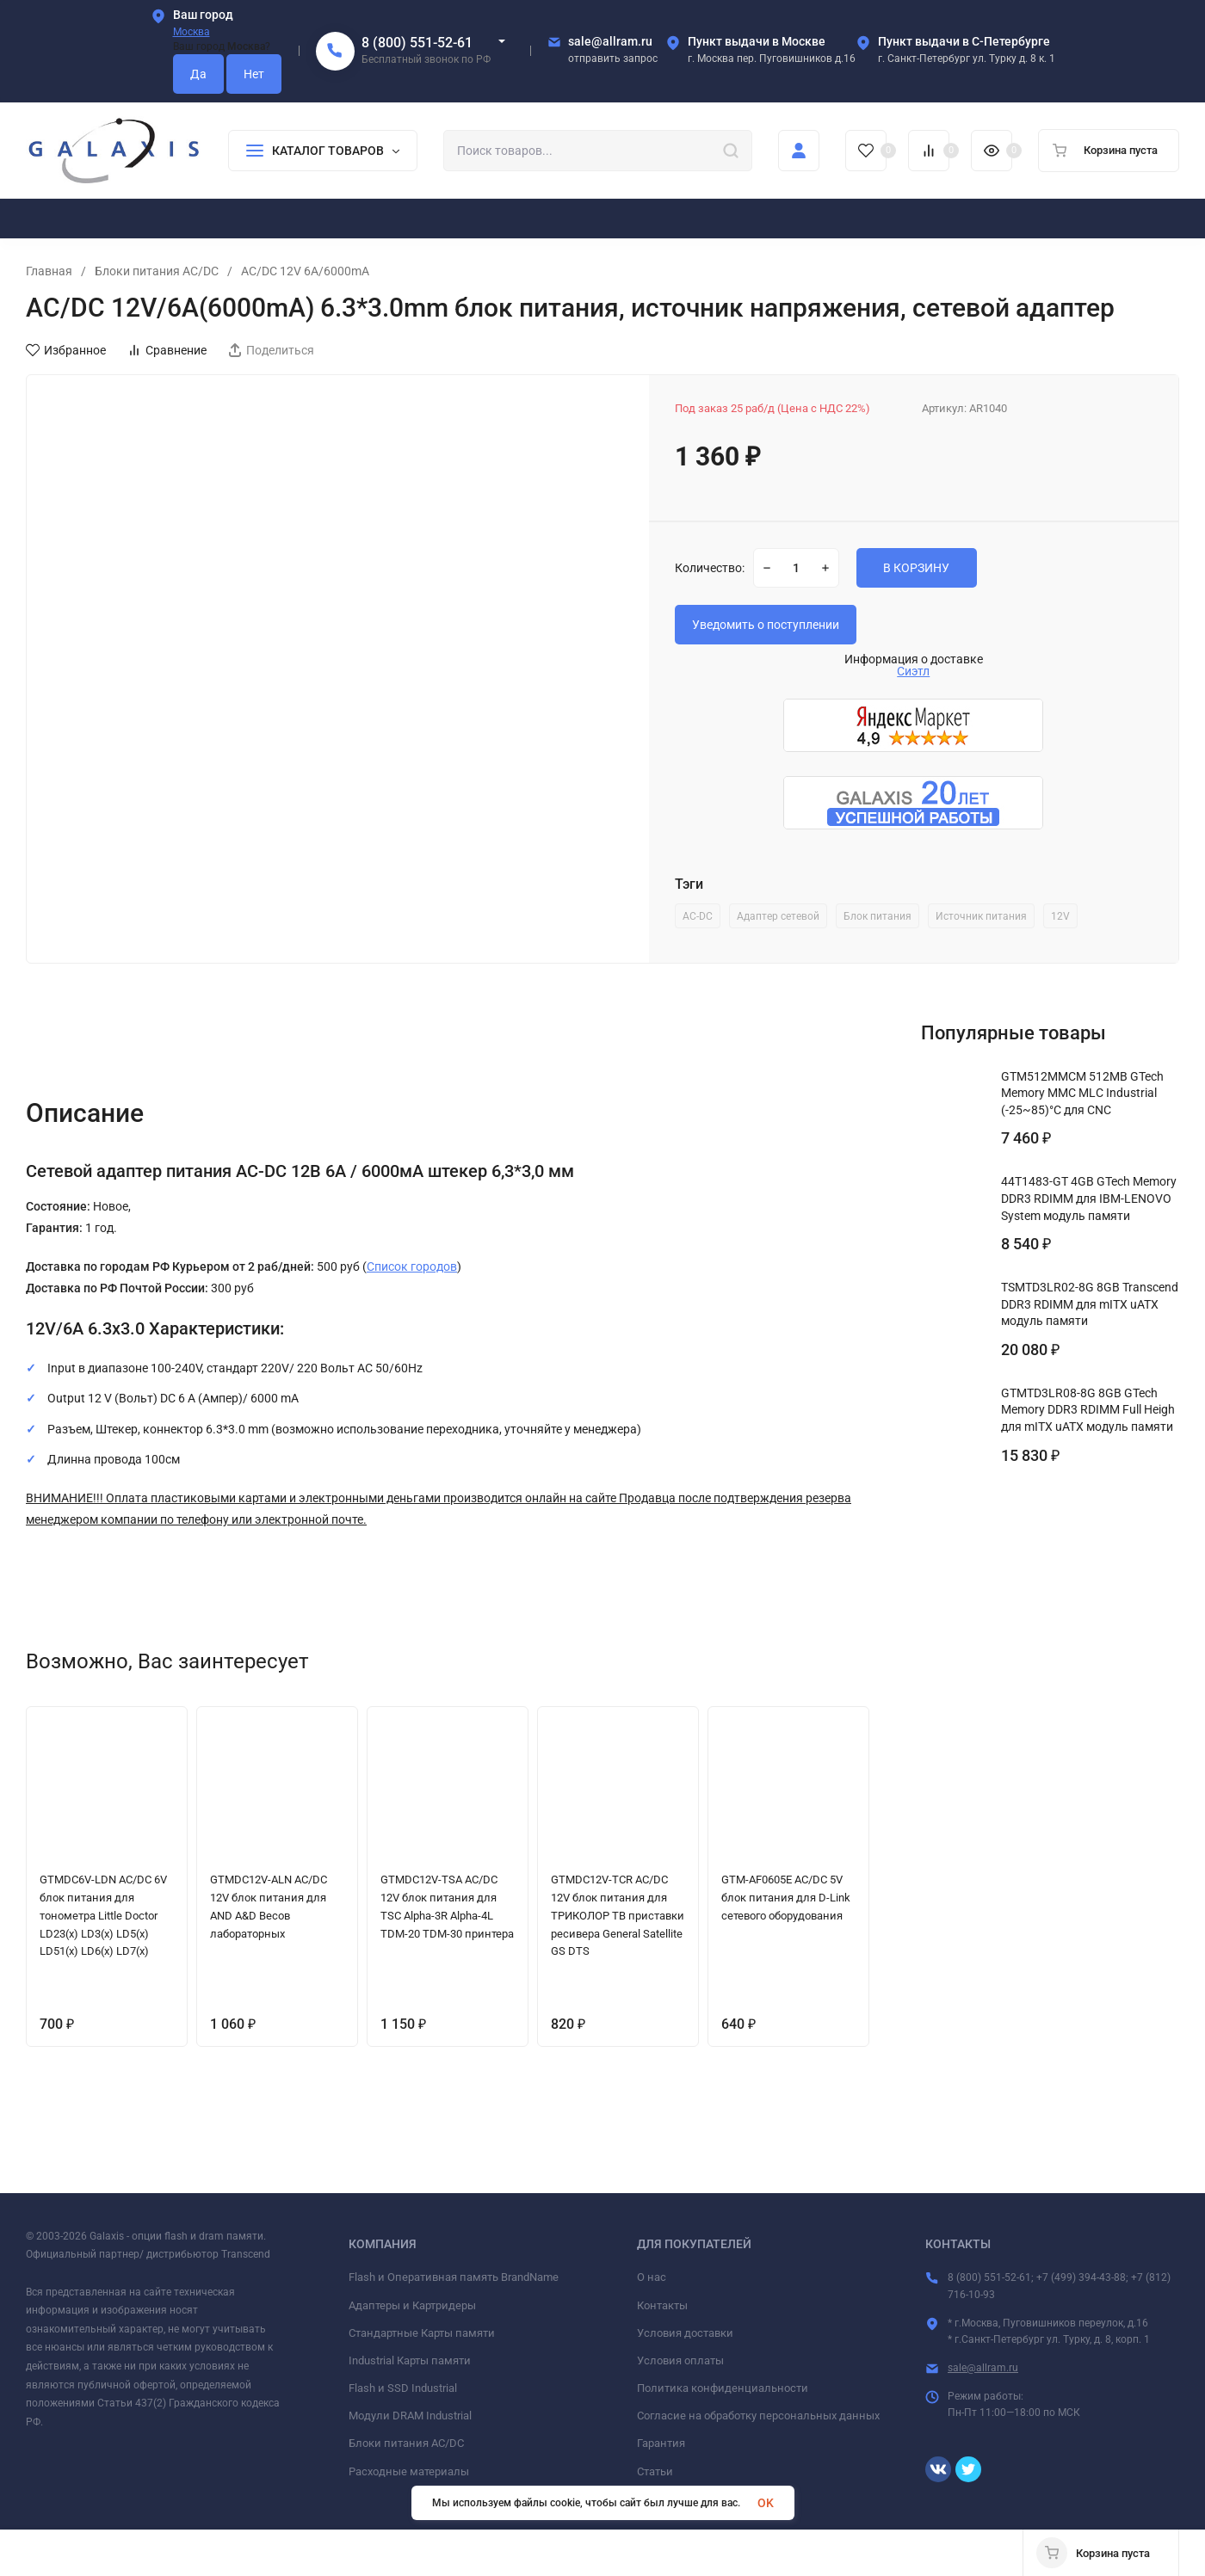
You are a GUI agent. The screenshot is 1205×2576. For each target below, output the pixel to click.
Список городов (412, 1266)
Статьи (655, 2471)
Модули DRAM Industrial (410, 2415)
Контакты (662, 2305)
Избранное (66, 350)
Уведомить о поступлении (765, 625)
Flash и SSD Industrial (403, 2388)
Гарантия (661, 2443)
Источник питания (981, 916)
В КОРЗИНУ (916, 568)
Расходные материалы (409, 2471)
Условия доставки (685, 2332)
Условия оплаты (680, 2360)
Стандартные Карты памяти (422, 2332)
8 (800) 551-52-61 (417, 42)
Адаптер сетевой (778, 916)
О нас (651, 2277)
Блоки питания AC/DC (157, 271)
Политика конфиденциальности (722, 2388)
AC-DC (698, 916)
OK (765, 2503)
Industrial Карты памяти (410, 2360)
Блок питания (877, 916)
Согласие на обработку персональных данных (758, 2415)
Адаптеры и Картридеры (412, 2305)
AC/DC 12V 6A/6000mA (305, 271)
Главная (49, 271)
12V (1060, 916)
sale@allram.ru (983, 2368)
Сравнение (167, 350)
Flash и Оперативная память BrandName (454, 2277)
